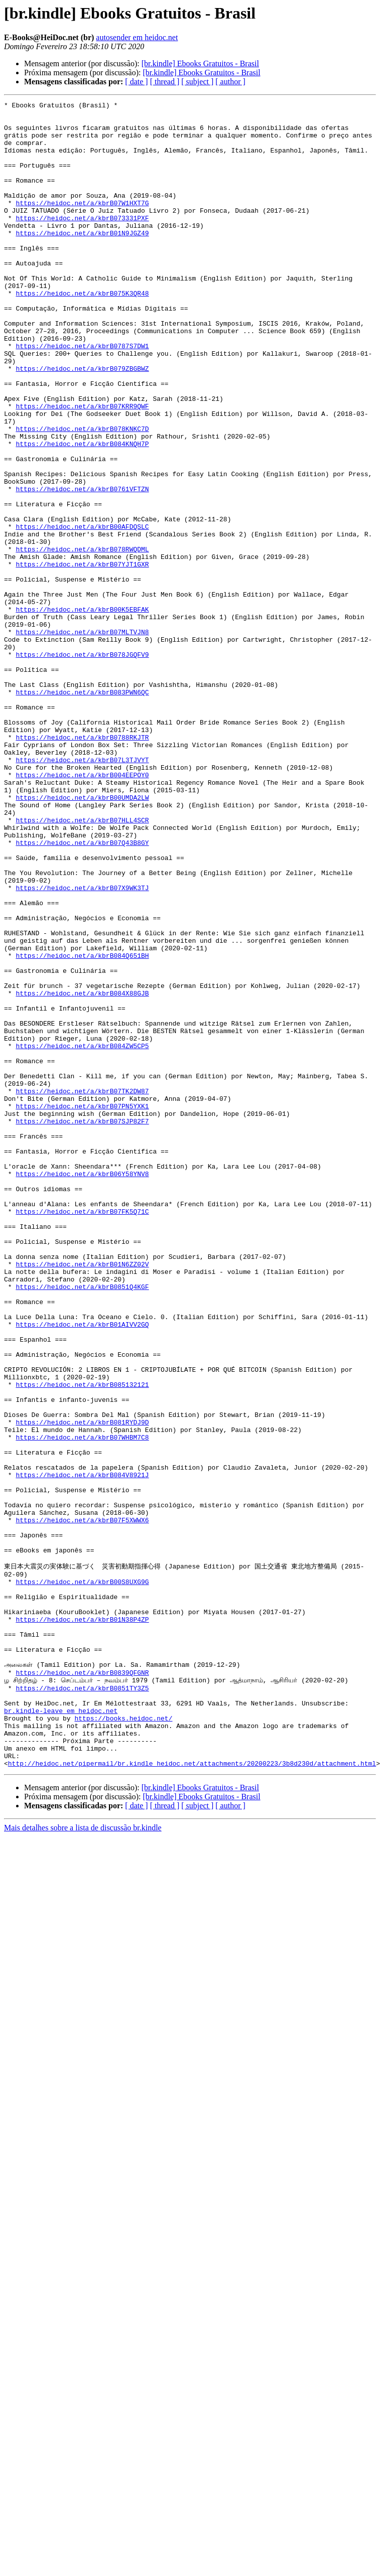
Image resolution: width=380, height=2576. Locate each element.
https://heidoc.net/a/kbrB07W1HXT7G (82, 223)
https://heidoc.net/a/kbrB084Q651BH (82, 1126)
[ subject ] (197, 81)
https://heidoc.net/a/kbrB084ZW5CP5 (82, 1235)
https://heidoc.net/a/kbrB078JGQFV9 (82, 765)
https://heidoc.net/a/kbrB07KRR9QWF (82, 467)
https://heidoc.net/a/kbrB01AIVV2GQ (82, 1569)
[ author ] (230, 81)
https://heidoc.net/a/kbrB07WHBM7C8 (82, 1704)
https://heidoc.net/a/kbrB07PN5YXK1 (82, 1307)
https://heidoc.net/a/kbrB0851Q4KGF (82, 1524)
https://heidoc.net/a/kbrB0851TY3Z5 (82, 2004)
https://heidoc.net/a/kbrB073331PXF (82, 241)
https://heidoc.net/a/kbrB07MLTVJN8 (82, 738)
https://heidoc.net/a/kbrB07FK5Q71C (82, 1434)
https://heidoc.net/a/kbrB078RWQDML (82, 639)
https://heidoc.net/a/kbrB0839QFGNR (82, 1985)
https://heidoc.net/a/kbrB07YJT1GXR (82, 657)
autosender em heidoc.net (137, 37)
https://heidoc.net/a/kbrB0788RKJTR (82, 865)
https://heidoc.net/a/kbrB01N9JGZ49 (82, 259)
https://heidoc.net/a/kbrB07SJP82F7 (82, 1325)
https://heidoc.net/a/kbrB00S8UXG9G (82, 1877)
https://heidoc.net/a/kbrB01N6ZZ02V (82, 1497)
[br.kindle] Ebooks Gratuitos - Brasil (200, 63)
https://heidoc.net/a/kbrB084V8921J (82, 1750)
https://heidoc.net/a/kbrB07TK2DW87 (82, 1289)
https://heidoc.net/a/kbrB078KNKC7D (82, 494)
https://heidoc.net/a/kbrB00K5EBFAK (82, 711)
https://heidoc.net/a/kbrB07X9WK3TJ (82, 1045)
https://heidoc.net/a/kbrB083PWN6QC (82, 810)
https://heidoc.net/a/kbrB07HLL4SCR (82, 964)
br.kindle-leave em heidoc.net (60, 2031)
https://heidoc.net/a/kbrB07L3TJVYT (82, 892)
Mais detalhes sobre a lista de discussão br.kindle (83, 2159)
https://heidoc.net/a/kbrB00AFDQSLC (82, 612)
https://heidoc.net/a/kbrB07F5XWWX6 (82, 1804)
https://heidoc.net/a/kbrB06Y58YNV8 (82, 1388)
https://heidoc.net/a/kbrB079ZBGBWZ (82, 422)
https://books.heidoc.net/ (123, 2040)
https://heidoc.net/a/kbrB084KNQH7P (82, 512)
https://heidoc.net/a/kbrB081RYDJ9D (82, 1686)
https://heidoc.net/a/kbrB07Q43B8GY (82, 991)
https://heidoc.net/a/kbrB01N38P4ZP (82, 1922)
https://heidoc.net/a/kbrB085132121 (82, 1641)
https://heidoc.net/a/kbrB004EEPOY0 (82, 910)
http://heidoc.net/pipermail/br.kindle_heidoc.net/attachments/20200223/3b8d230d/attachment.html (192, 2094)
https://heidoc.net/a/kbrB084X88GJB (82, 1172)
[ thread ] (165, 81)
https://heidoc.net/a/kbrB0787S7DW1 (82, 395)
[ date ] (136, 81)
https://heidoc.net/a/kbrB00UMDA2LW (82, 937)
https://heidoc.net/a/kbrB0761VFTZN (82, 566)
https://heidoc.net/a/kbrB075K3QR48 (82, 332)
